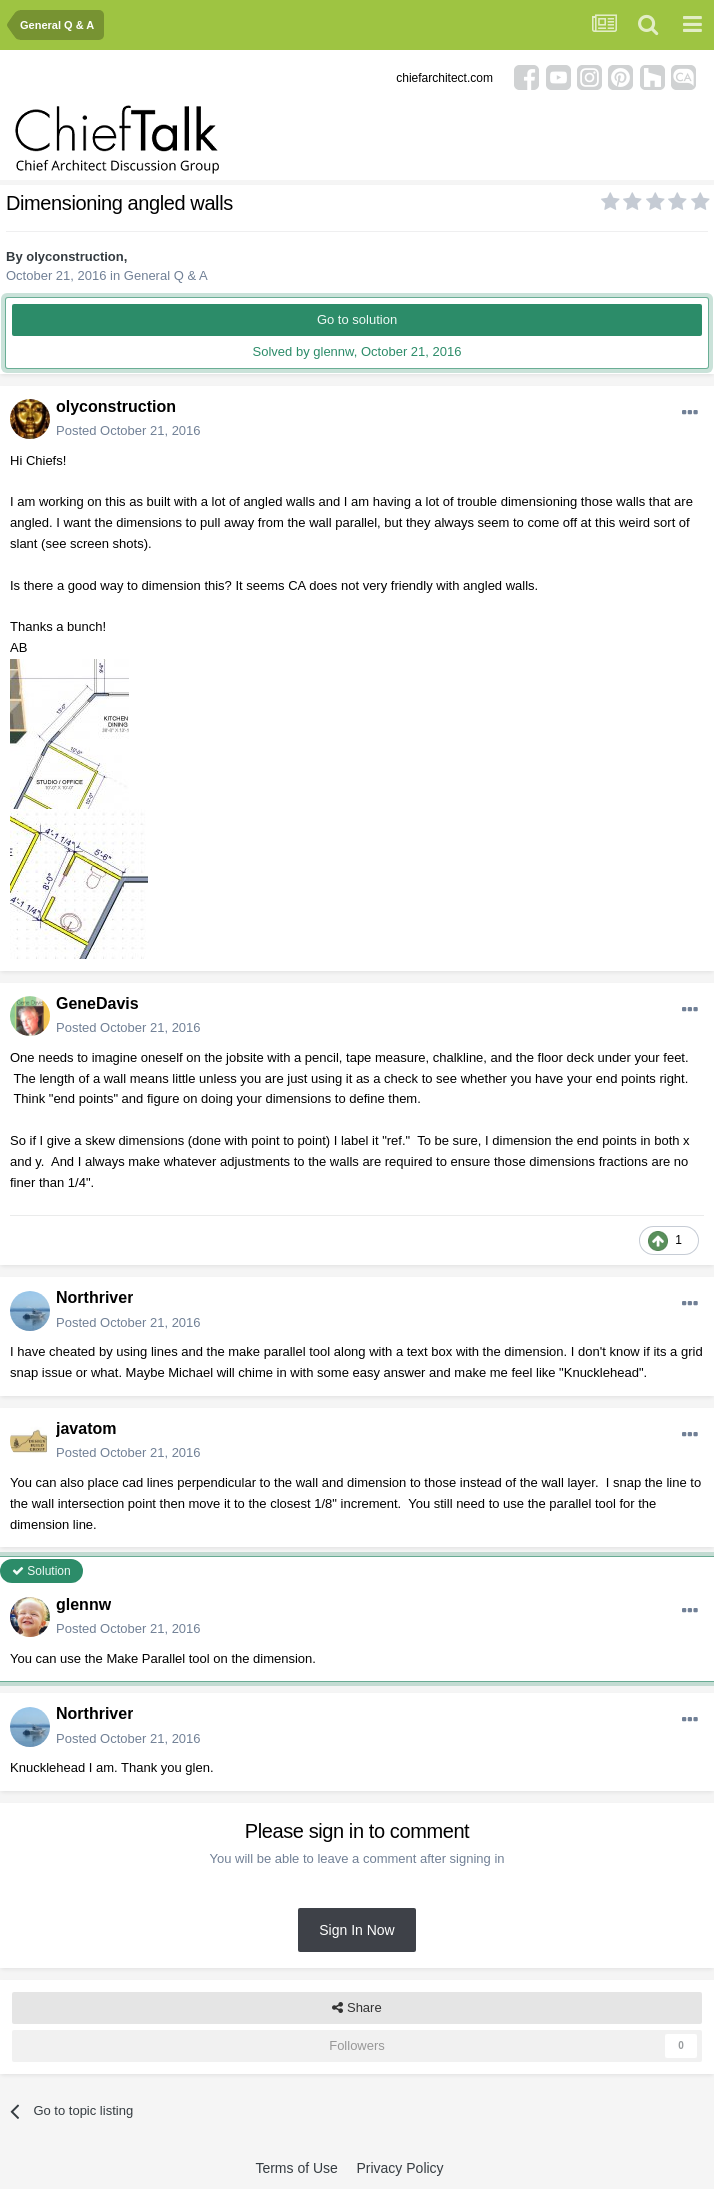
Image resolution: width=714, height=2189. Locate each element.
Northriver (94, 1297)
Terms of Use (296, 2168)
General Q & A (166, 275)
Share (356, 2008)
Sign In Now (356, 1930)
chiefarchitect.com (444, 78)
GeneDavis (97, 1003)
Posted (128, 430)
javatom (86, 1428)
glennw (83, 1604)
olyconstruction (75, 256)
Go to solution (357, 319)
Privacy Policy (399, 2168)
